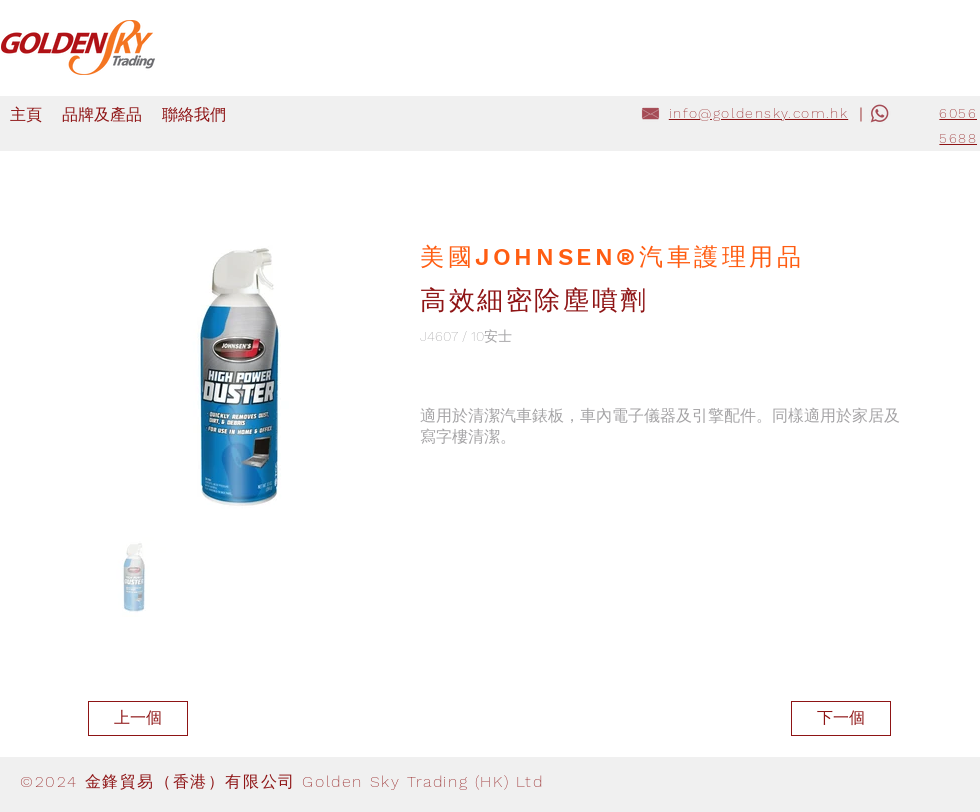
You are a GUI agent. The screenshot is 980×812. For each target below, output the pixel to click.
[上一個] (138, 718)
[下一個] (841, 718)
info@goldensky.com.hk (758, 113)
